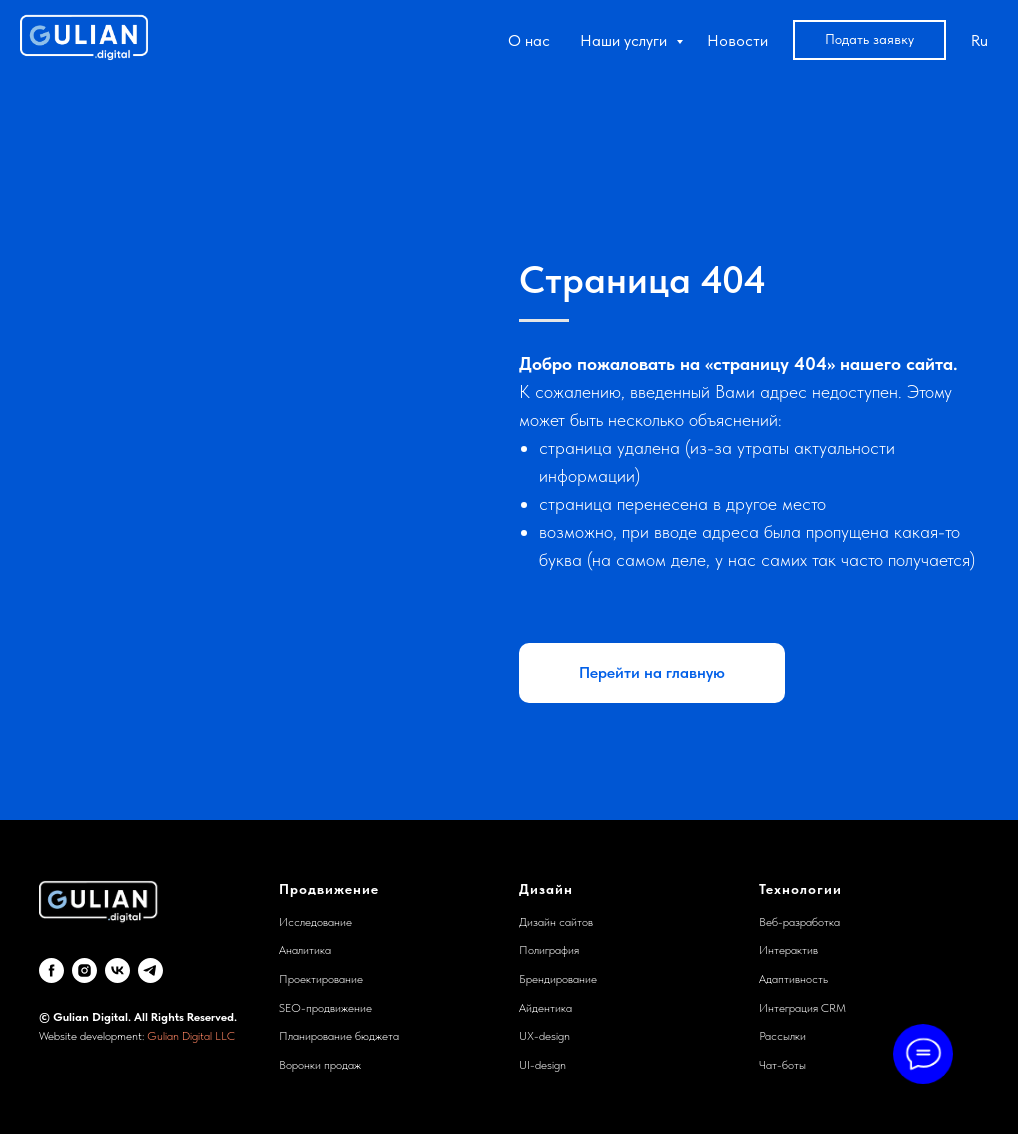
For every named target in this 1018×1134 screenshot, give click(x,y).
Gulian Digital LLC (191, 1036)
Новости (737, 40)
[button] (869, 40)
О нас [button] (529, 40)
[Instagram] (84, 970)
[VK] (117, 970)
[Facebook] (51, 970)
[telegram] (150, 970)
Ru (979, 40)
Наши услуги (625, 40)
